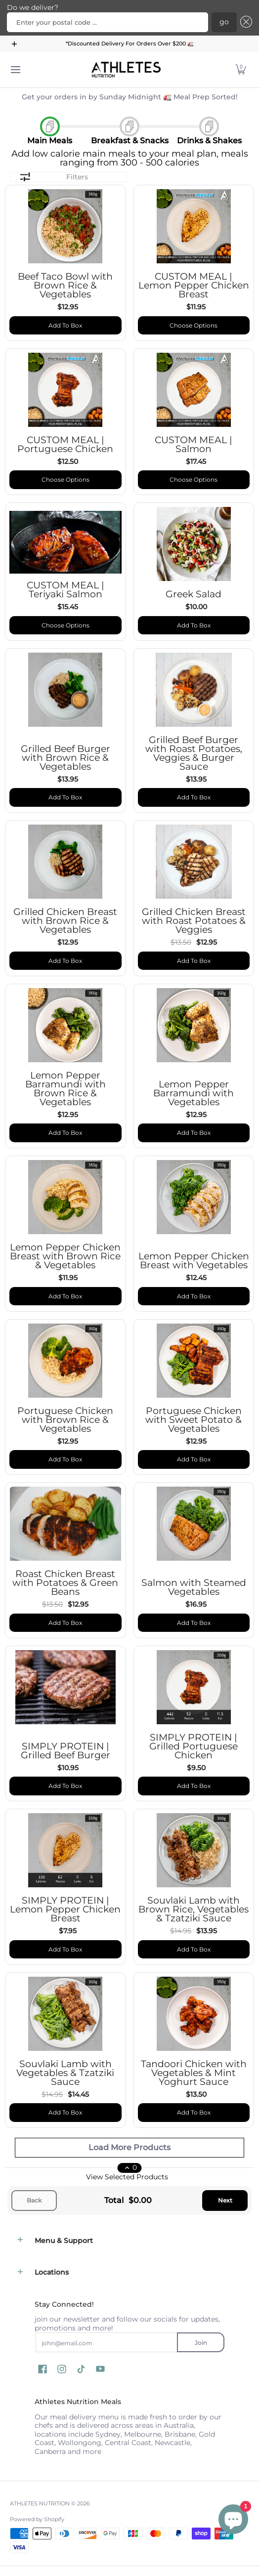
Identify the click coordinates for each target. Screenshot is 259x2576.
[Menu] (15, 69)
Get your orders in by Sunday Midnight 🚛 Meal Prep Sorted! (130, 96)
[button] (240, 69)
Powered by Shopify (37, 2519)
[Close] (244, 22)
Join (201, 2342)
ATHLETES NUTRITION (40, 2503)
